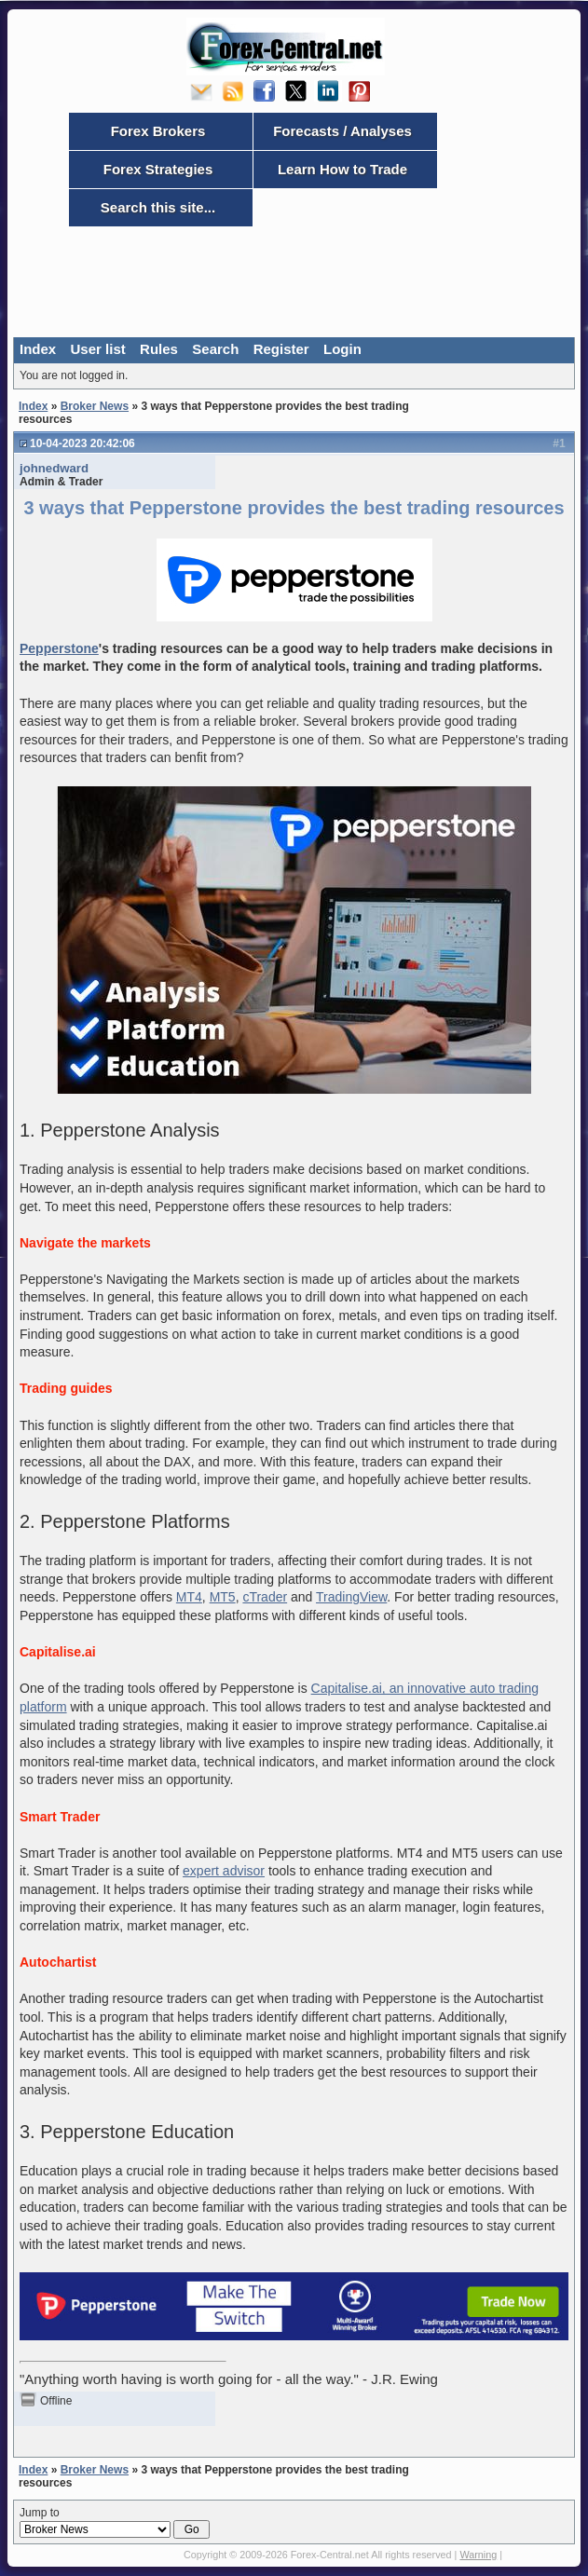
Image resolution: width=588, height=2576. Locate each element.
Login (342, 349)
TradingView (351, 1596)
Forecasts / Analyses (342, 131)
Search (215, 349)
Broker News (95, 406)
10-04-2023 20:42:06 (82, 443)
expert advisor (224, 1870)
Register (281, 349)
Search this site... (158, 207)
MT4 (189, 1596)
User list (98, 349)
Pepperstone (59, 648)
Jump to (115, 2523)
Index (38, 349)
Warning (478, 2554)
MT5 (223, 1596)
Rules (159, 349)
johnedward (54, 468)
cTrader (264, 1596)
